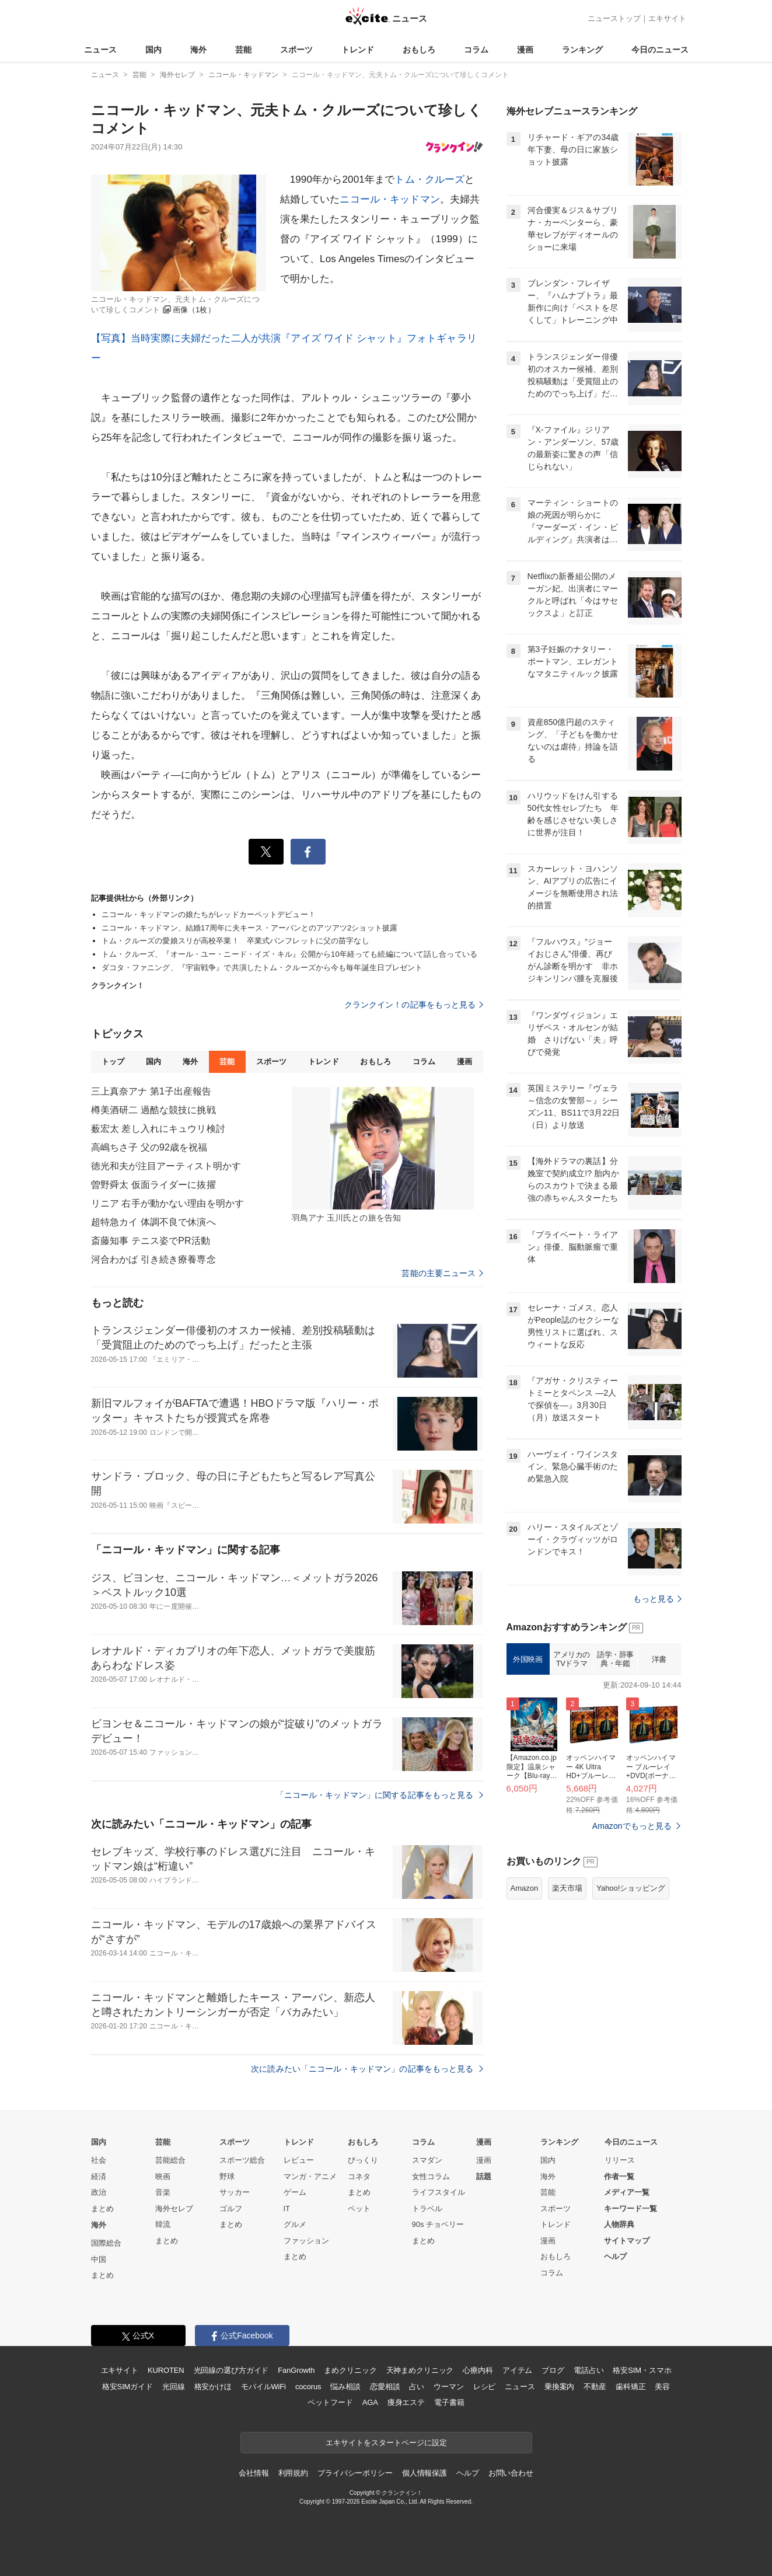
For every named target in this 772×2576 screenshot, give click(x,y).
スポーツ (296, 49)
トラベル (427, 2208)
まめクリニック (350, 2370)
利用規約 (293, 2473)
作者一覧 (619, 2176)
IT (287, 2208)
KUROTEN (166, 2370)
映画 (162, 2176)
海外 (198, 49)
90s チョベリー (438, 2224)
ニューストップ (614, 18)
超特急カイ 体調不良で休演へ (153, 1222)
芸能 (243, 49)
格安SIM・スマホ (642, 2370)
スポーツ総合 (242, 2160)
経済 (98, 2176)
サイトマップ (626, 2240)
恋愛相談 (385, 2386)
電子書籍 (449, 2402)
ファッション (306, 2240)
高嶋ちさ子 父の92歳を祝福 (149, 1147)
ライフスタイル (438, 2192)
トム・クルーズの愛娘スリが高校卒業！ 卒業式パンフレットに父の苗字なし (235, 940)
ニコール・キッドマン (390, 199)
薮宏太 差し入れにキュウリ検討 (158, 1129)
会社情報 (253, 2473)
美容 (662, 2386)
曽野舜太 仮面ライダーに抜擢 (153, 1185)
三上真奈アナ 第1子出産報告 (151, 1091)
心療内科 (477, 2370)
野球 (227, 2176)
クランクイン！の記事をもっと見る (413, 1004)
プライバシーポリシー (355, 2473)
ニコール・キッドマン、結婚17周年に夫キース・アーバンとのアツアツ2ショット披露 (250, 927)
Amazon (525, 1888)
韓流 (162, 2224)
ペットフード (330, 2402)
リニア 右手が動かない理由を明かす (167, 1203)
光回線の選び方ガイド (231, 2370)
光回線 (173, 2386)
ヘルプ (615, 2256)
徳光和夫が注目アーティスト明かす (166, 1166)
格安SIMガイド (127, 2386)
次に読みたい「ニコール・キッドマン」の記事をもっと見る (367, 2068)
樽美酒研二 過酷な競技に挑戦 (153, 1110)
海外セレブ (174, 2208)
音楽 (162, 2192)
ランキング (582, 49)
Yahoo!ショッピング (630, 1888)
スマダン (427, 2160)
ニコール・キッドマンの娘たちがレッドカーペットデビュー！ (209, 914)
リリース (620, 2160)
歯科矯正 (630, 2386)
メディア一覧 (626, 2192)
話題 (483, 2176)
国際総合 (106, 2243)
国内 (153, 49)
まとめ (102, 2208)
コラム (476, 49)
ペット (359, 2208)
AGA (370, 2402)
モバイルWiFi (263, 2386)
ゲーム (295, 2192)
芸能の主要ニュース (442, 1273)
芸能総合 (170, 2160)
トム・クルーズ (429, 179)
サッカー (234, 2192)
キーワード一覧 (630, 2208)
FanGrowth (296, 2370)
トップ (113, 1061)
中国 (98, 2259)
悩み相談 (345, 2386)
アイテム (517, 2370)
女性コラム (431, 2176)
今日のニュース (660, 49)
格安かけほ (213, 2386)
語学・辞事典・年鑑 (615, 1659)
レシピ (484, 2386)
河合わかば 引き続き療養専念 (153, 1259)
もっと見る (657, 1599)
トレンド (357, 49)
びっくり (363, 2160)
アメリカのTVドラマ (571, 1659)
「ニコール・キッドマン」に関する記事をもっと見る (379, 1795)
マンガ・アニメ (310, 2176)
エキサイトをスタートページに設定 (386, 2442)
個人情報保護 (424, 2473)
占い (416, 2386)
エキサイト (667, 18)
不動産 (595, 2386)
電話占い (588, 2370)
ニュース (100, 49)
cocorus (308, 2386)
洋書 (659, 1659)
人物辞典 (619, 2224)
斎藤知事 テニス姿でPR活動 (150, 1241)
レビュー (299, 2160)
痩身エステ (406, 2402)
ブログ (553, 2370)
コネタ (359, 2176)
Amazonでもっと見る (632, 1826)
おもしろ (419, 49)
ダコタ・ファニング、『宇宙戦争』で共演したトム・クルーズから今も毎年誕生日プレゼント (262, 967)
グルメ (295, 2224)
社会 (98, 2160)
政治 (98, 2192)
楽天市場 (567, 1888)
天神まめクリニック (420, 2370)
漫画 (525, 49)
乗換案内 (559, 2386)
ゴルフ (230, 2208)
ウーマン (448, 2386)
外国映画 (527, 1659)
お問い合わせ (510, 2473)
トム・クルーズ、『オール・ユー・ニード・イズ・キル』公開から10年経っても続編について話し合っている (289, 954)
